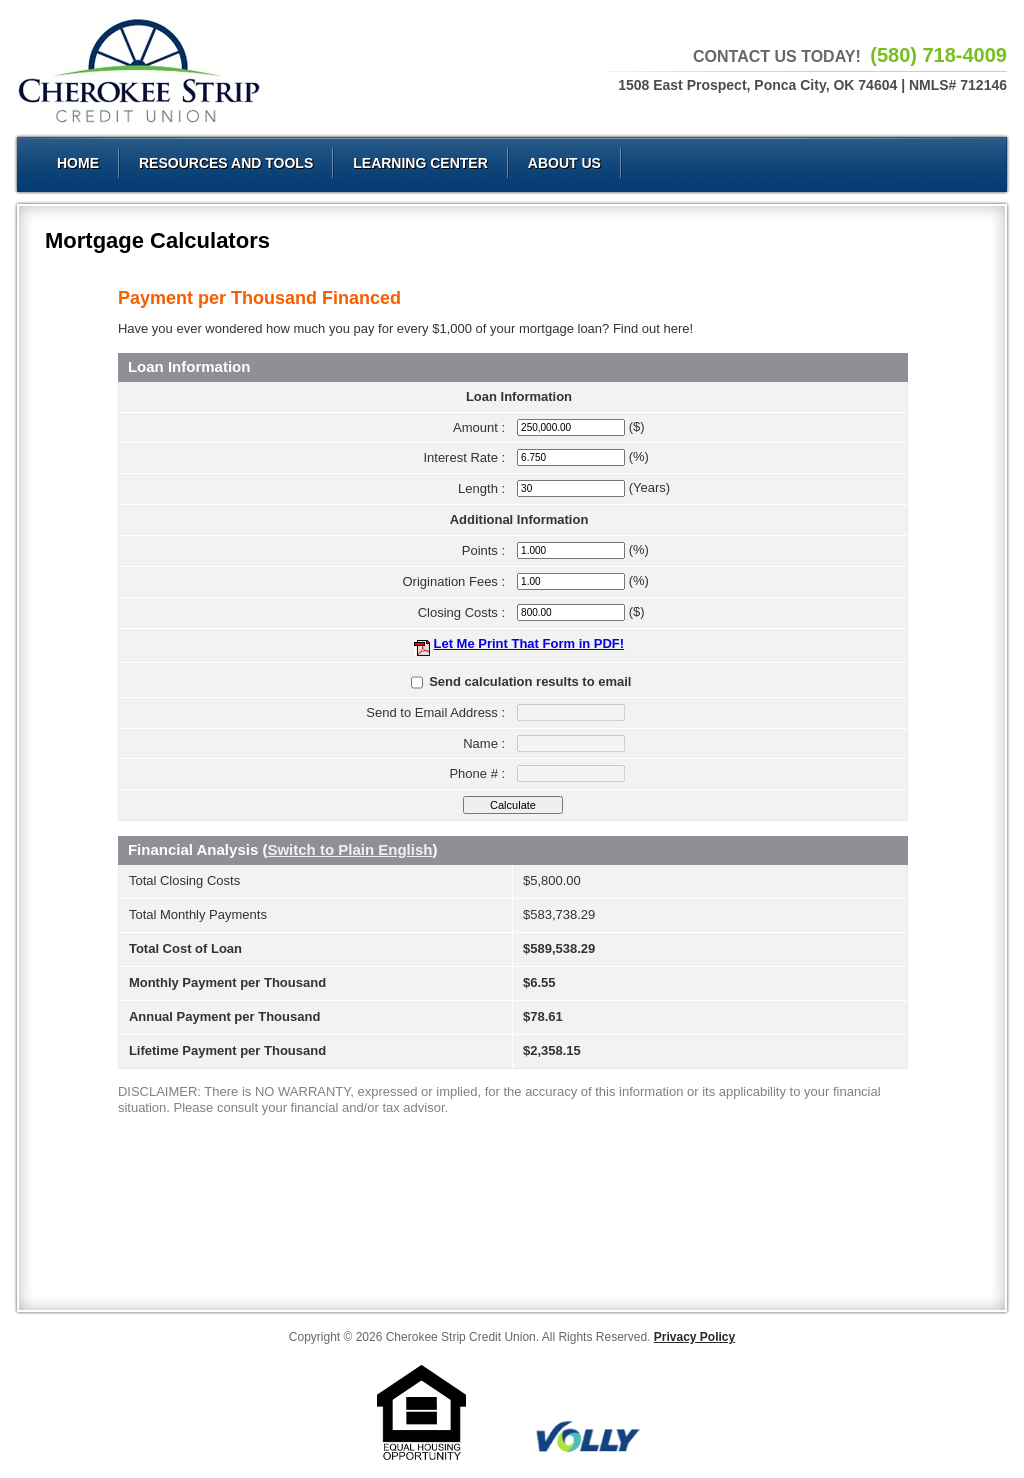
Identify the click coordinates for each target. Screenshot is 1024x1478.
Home (78, 163)
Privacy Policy (694, 1337)
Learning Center (420, 163)
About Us (564, 163)
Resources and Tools (226, 163)
